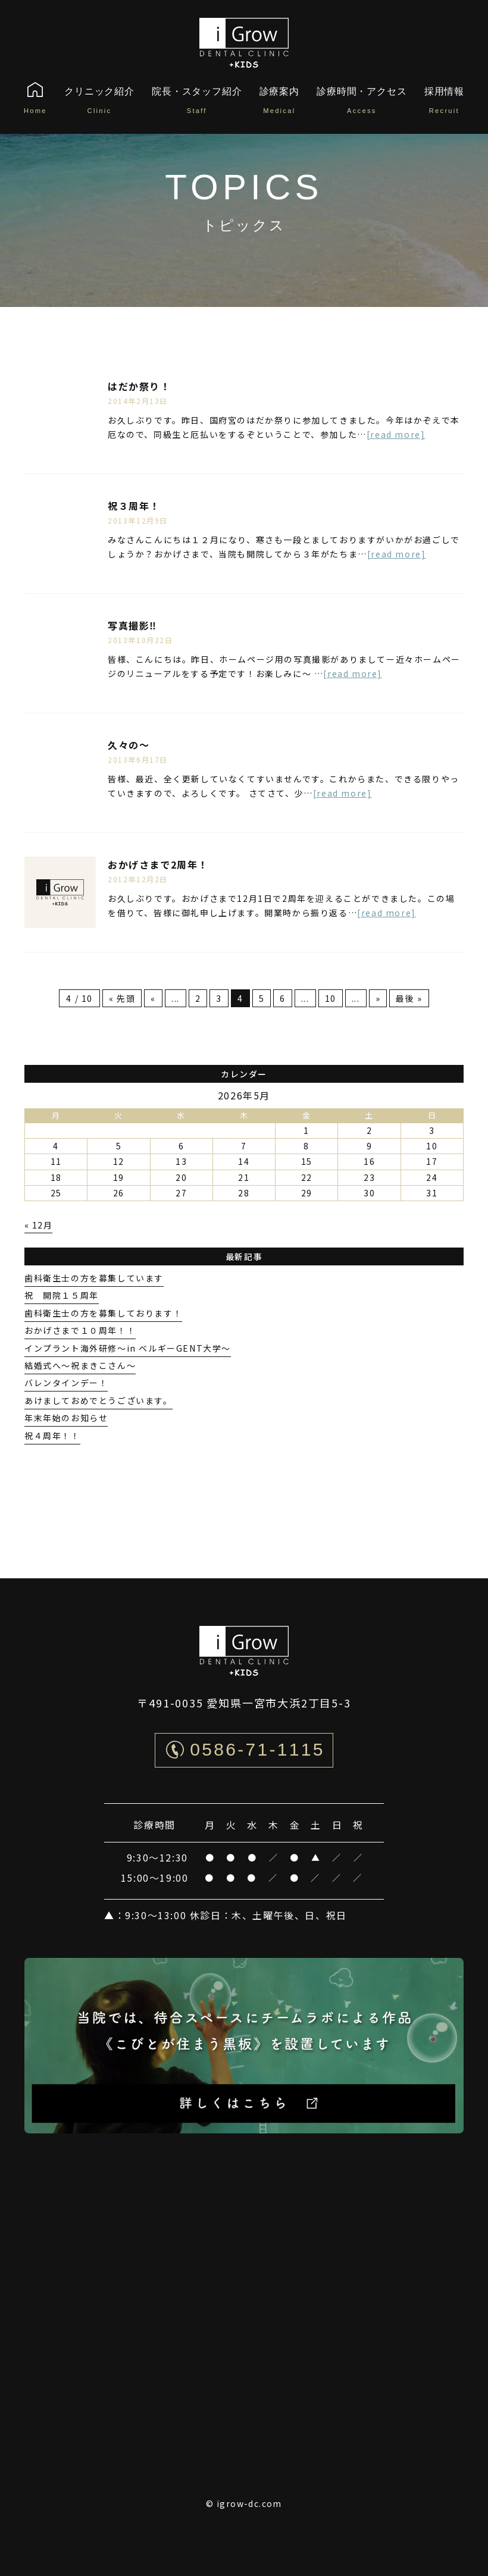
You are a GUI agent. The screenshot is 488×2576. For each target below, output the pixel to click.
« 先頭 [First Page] (122, 998)
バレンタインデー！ (66, 1383)
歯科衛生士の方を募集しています (94, 1278)
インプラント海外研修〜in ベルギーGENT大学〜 (127, 1348)
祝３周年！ (134, 506)
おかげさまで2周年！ (158, 864)
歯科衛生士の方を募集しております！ (103, 1313)
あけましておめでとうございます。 (98, 1400)
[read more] (396, 434)
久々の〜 (128, 745)
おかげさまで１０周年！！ (80, 1330)
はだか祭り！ (139, 386)
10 (330, 998)
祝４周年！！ (52, 1435)
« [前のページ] (153, 998)
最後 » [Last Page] (409, 998)
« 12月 (38, 1225)
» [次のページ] (378, 998)
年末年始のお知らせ (66, 1418)
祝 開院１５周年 (61, 1295)
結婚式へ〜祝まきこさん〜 (80, 1365)
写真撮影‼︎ (132, 625)
